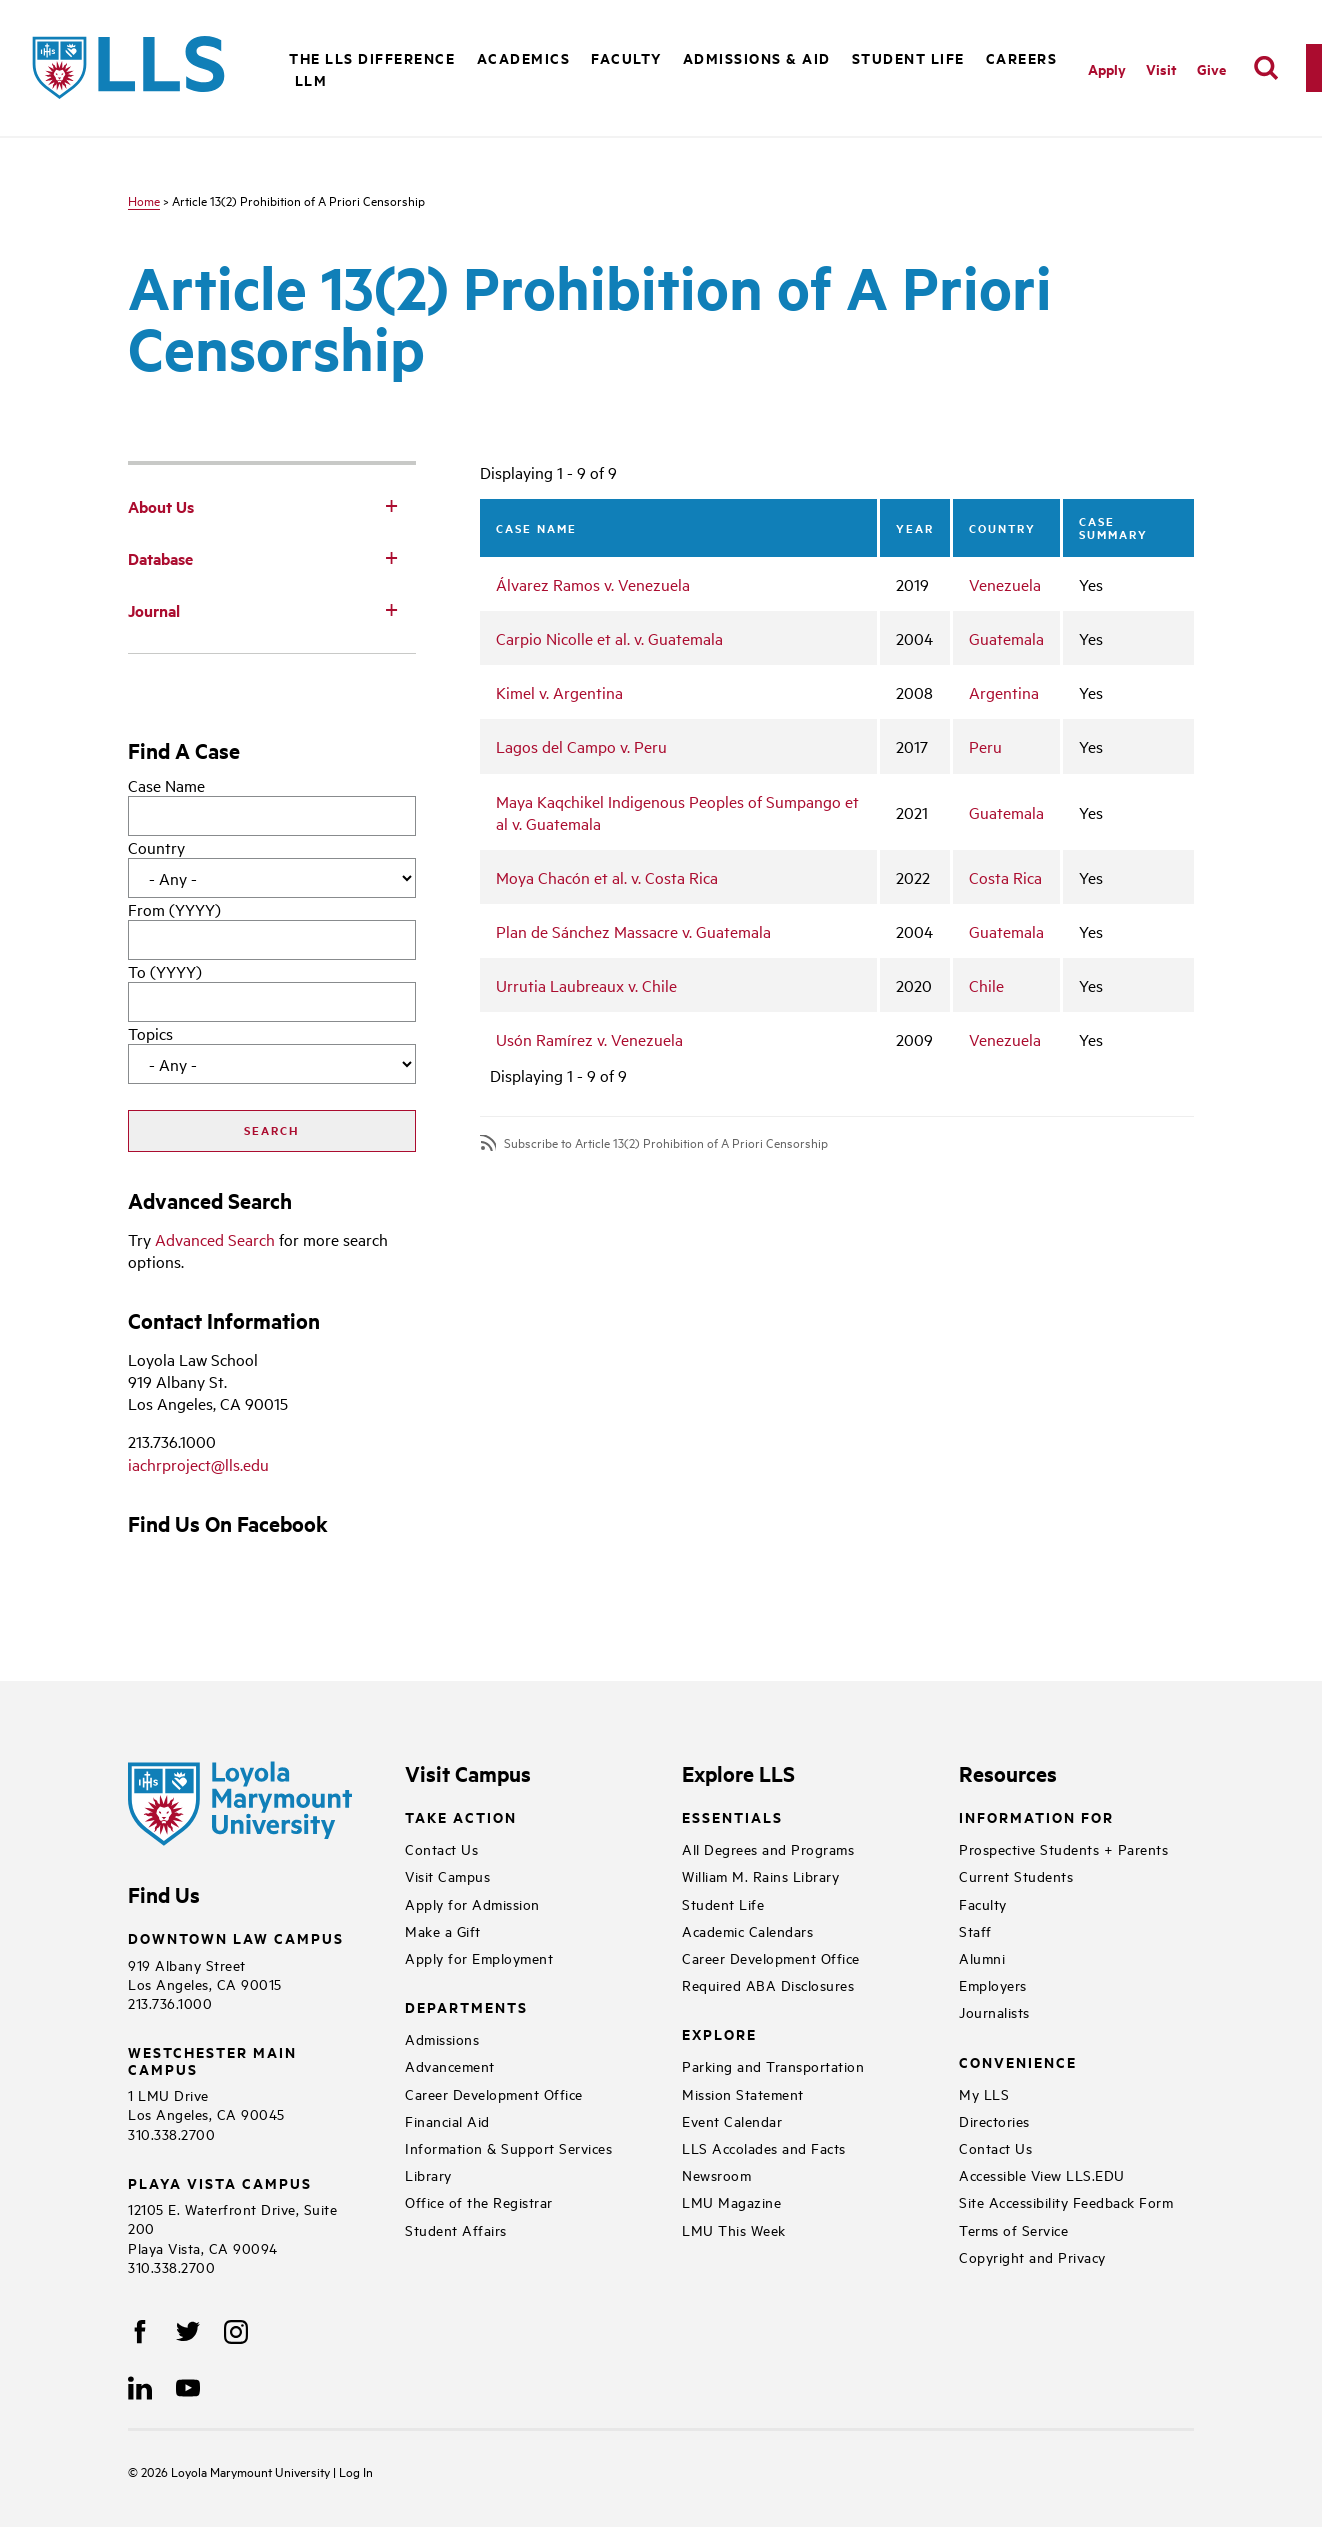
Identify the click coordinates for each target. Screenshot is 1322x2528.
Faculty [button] (626, 57)
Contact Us (441, 1848)
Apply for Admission (472, 1903)
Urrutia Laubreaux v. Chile (586, 985)
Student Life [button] (908, 57)
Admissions (442, 2038)
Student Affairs (456, 2229)
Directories (994, 2120)
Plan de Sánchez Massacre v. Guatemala (633, 931)
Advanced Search (215, 1239)
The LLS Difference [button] (372, 57)
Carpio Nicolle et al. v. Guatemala (609, 638)
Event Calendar (732, 2120)
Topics (150, 1033)
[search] (1266, 68)
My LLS (984, 2093)
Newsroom (716, 2174)
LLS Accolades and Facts (764, 2147)
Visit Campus (447, 1875)
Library (428, 2174)
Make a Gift (443, 1930)
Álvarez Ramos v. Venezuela (593, 584)
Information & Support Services (508, 2147)
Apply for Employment (479, 1957)
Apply (1107, 68)
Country (156, 847)
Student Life (723, 1903)
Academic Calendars (747, 1930)
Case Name (166, 785)
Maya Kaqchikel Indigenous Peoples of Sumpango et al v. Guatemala (677, 812)
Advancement (450, 2065)
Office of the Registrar (479, 2201)
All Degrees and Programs (768, 1848)
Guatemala (1006, 638)
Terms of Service (1013, 2229)
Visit (1161, 68)
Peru (985, 746)
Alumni (982, 1957)
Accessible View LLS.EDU (1042, 2174)
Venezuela (1005, 584)
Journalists (994, 2011)
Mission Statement (743, 2093)
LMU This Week (734, 2229)
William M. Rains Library (760, 1875)
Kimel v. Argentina (559, 692)
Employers (993, 1984)
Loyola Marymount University (237, 2471)
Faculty (983, 1903)
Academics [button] (524, 57)
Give (1211, 68)
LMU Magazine (731, 2201)
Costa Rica (1005, 877)
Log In (356, 2471)
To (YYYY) (165, 971)
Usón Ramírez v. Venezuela (589, 1039)
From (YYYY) (174, 909)
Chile (986, 985)
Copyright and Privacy (1032, 2256)
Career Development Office (494, 2093)
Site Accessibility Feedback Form (1066, 2201)
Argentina (1004, 692)
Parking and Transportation (773, 2065)
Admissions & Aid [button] (757, 57)
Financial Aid (447, 2120)
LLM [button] (311, 79)
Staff (975, 1930)
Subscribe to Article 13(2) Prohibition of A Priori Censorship (666, 1142)
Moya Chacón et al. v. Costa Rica (607, 877)
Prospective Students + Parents (1063, 1848)
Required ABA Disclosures (768, 1984)
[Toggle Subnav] (392, 505)
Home (144, 200)
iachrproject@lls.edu (198, 1464)
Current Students (1016, 1875)
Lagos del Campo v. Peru (581, 746)
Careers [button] (1022, 57)
